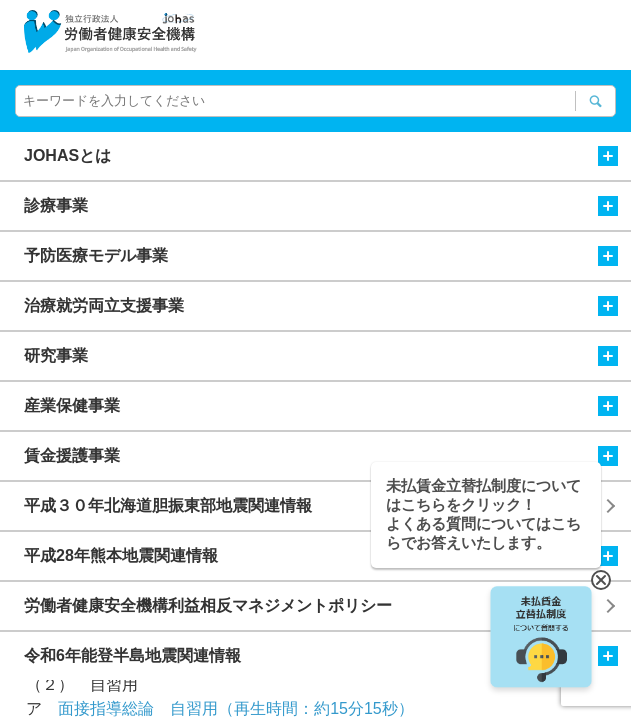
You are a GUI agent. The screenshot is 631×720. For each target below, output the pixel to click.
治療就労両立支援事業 (321, 306)
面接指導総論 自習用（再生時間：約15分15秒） (236, 708)
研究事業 (321, 356)
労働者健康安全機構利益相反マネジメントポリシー (208, 605)
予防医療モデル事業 (321, 256)
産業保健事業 (321, 406)
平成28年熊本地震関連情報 (321, 556)
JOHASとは (321, 156)
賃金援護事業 (321, 456)
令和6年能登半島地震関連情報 (321, 656)
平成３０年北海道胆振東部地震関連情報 (168, 505)
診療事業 (321, 206)
